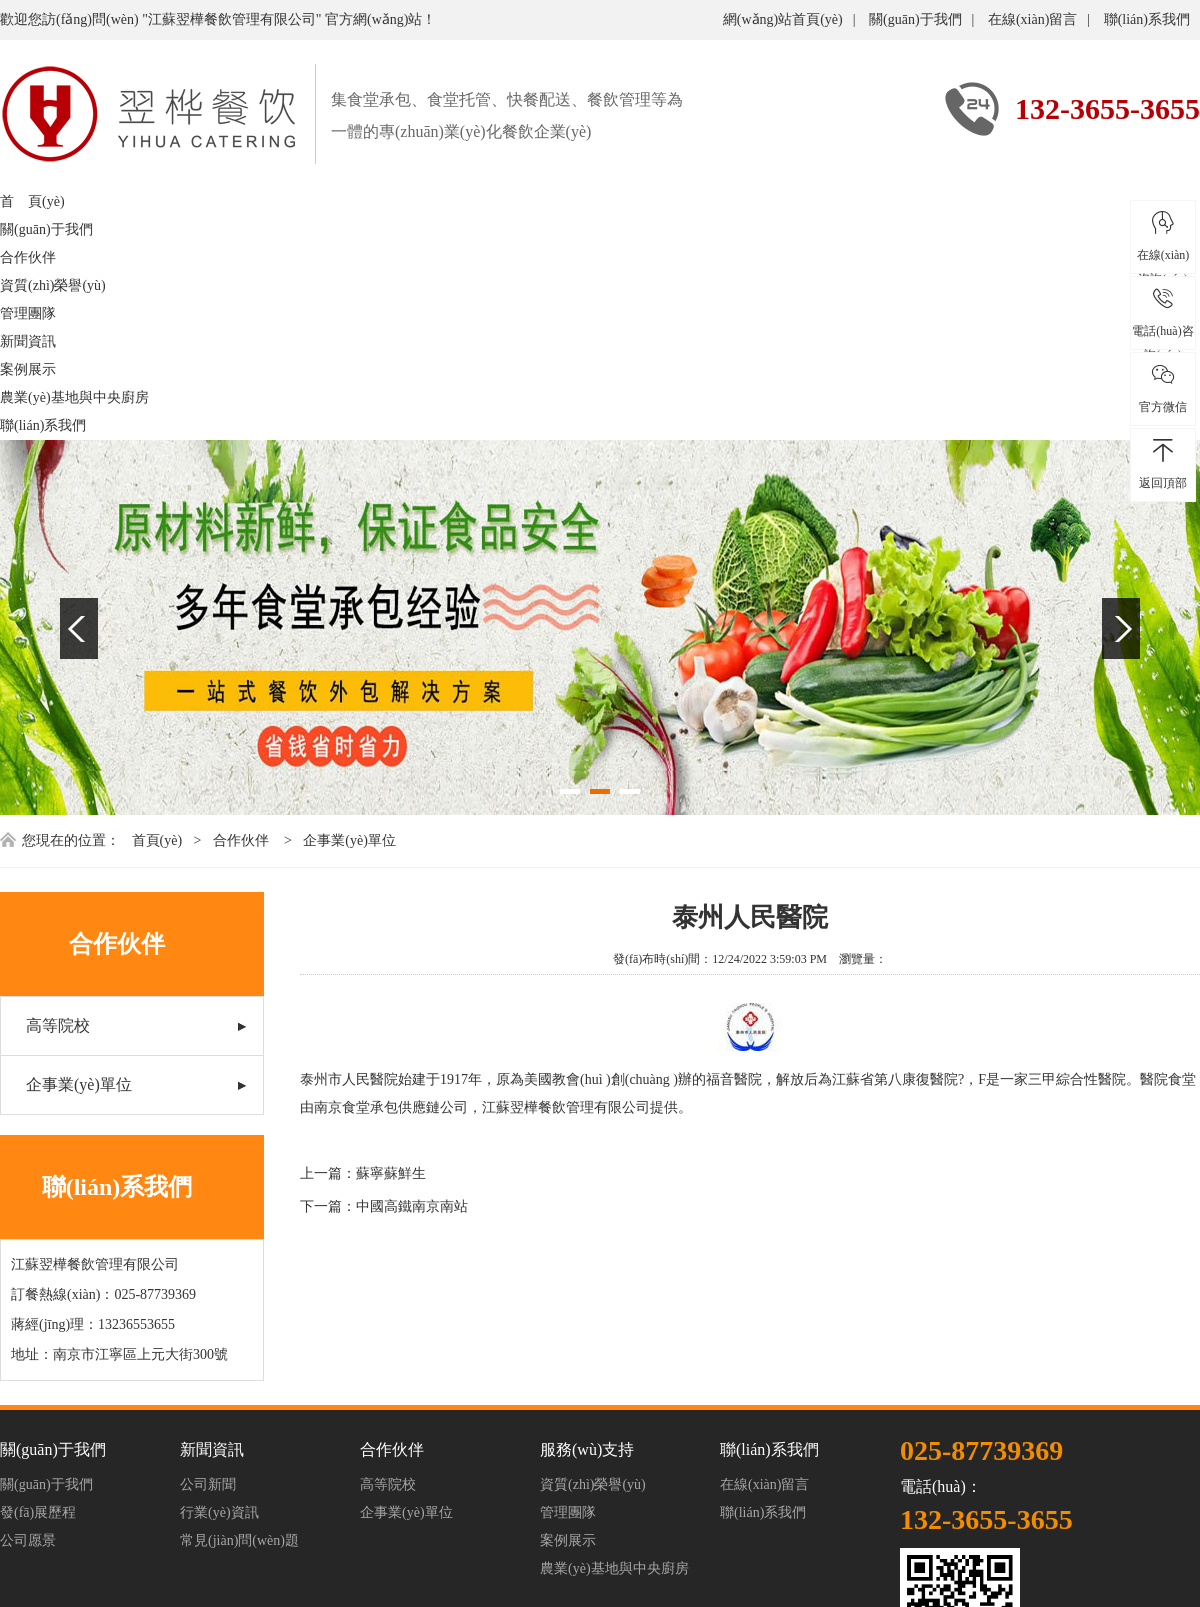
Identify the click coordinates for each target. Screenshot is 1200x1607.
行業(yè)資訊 (219, 1512)
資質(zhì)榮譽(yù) (53, 285)
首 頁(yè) (32, 201)
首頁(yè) (157, 840)
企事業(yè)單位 (349, 840)
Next (1121, 628)
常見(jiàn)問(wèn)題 (239, 1540)
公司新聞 (208, 1484)
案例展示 (28, 369)
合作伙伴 (28, 257)
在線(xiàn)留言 (1032, 19)
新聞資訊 (28, 341)
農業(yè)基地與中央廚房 (74, 397)
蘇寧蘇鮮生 (391, 1173)
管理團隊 (28, 313)
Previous (79, 628)
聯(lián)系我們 (1147, 19)
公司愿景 (28, 1540)
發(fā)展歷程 (38, 1512)
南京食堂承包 (356, 1107)
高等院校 (58, 1025)
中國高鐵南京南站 (412, 1206)
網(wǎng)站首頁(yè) (783, 19)
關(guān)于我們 (915, 19)
